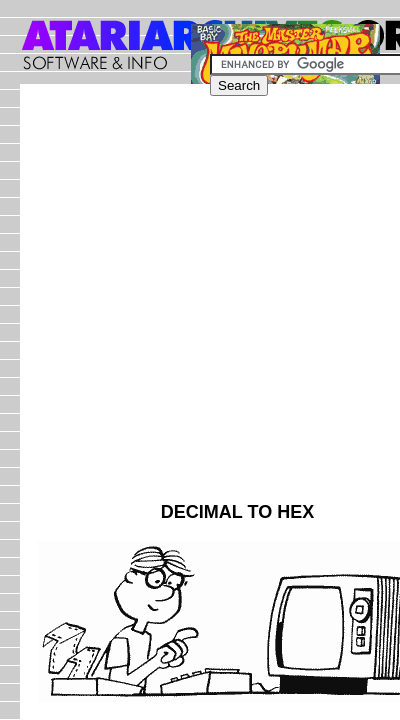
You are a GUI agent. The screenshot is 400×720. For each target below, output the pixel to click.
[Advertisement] (200, 302)
